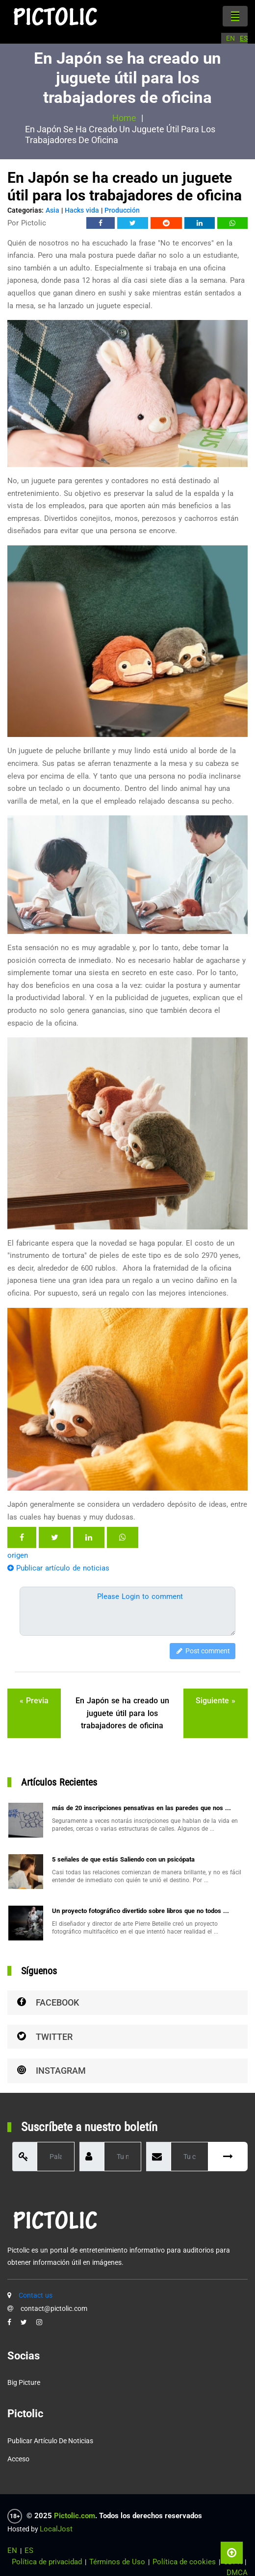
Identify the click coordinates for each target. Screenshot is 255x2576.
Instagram (51, 2070)
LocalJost (56, 2529)
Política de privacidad (47, 2561)
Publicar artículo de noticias (58, 1568)
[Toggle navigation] (235, 16)
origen (17, 1555)
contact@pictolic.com (54, 2308)
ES (244, 38)
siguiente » (215, 1700)
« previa (34, 1700)
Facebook (48, 2002)
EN (230, 38)
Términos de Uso (117, 2561)
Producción (122, 210)
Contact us (35, 2295)
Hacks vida (82, 210)
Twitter (45, 2037)
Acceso (18, 2459)
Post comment (202, 1651)
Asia (52, 210)
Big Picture (23, 2382)
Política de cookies (184, 2561)
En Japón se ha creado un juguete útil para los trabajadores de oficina (122, 1713)
